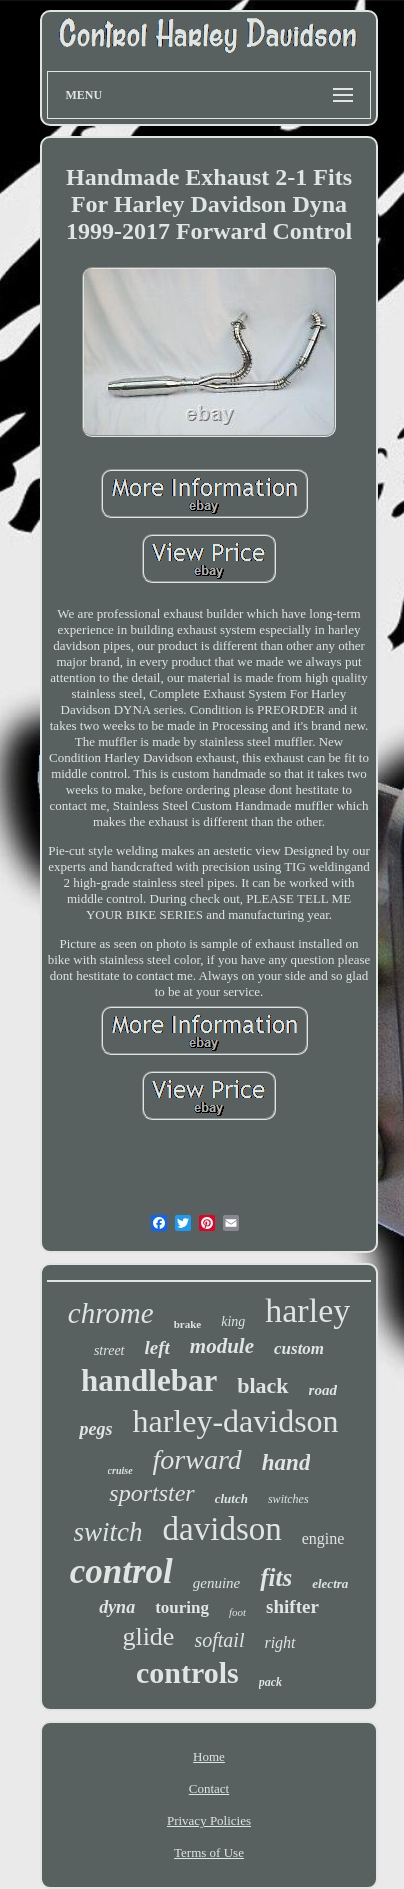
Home (209, 1756)
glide (148, 1636)
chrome (111, 1313)
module (222, 1346)
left (157, 1347)
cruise (120, 1470)
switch (108, 1532)
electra (330, 1583)
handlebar (149, 1380)
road (323, 1390)
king (233, 1321)
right (279, 1642)
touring (182, 1607)
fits (276, 1577)
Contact (209, 1788)
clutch (231, 1498)
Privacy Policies (209, 1820)
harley (307, 1310)
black (262, 1385)
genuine (216, 1583)
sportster (151, 1493)
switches (288, 1499)
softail (219, 1640)
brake (188, 1324)
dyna (117, 1607)
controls (187, 1672)
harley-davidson (235, 1421)
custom (299, 1348)
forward (197, 1459)
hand (286, 1462)
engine (323, 1538)
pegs (95, 1429)
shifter (292, 1606)
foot (237, 1612)
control (121, 1571)
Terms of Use (209, 1852)
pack (270, 1682)
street (109, 1350)
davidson (222, 1529)
